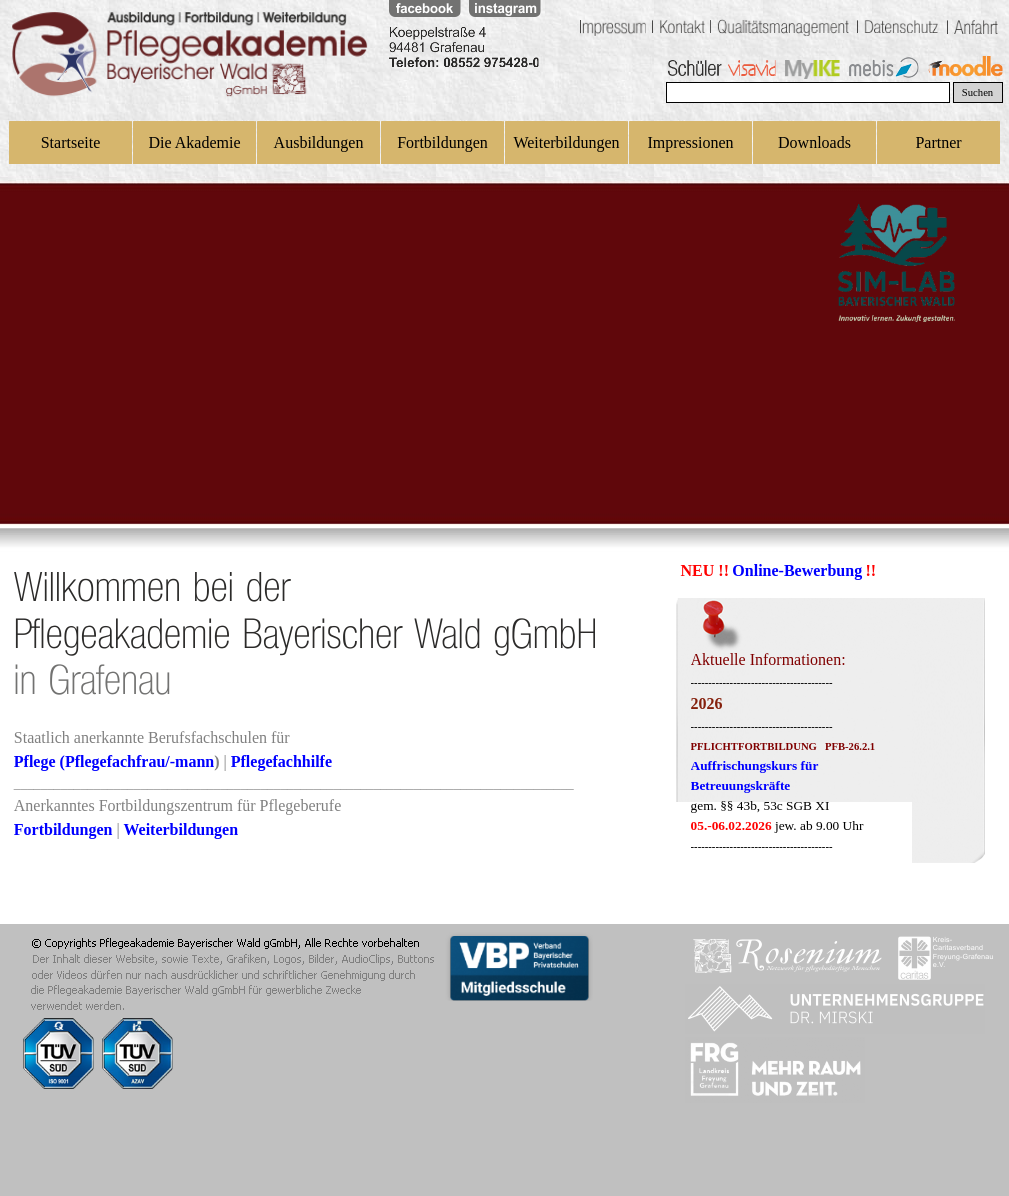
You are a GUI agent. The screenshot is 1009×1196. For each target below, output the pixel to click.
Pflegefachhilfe (281, 761)
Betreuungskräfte (741, 785)
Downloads (814, 142)
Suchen (977, 92)
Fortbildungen (442, 142)
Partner (938, 142)
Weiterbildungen (566, 142)
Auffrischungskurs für (755, 765)
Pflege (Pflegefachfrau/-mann (114, 761)
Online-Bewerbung (797, 570)
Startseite (71, 142)
